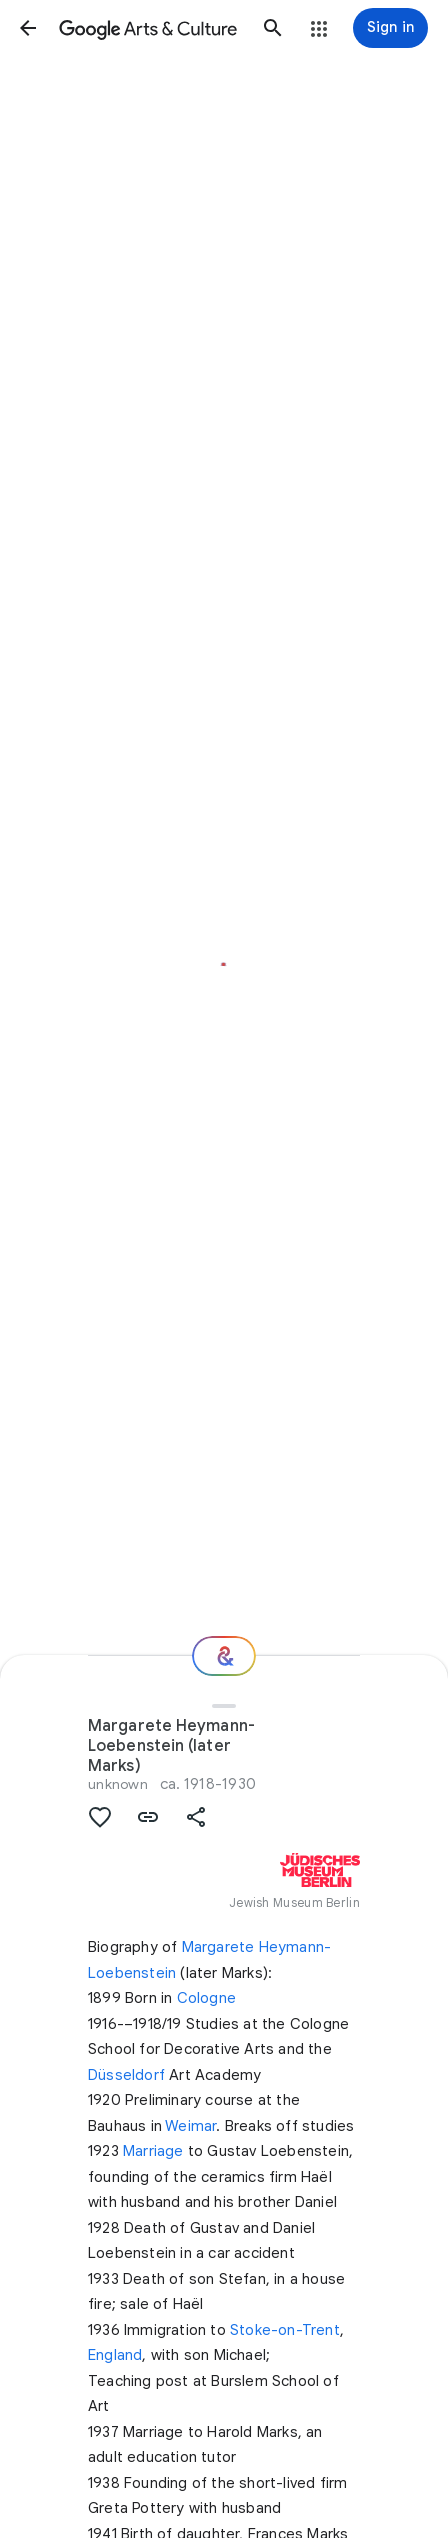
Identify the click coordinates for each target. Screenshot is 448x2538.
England (115, 2355)
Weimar (190, 2126)
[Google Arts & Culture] (150, 28)
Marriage (153, 2151)
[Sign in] (390, 28)
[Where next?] (224, 1656)
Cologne (206, 1998)
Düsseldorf (126, 2075)
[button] (28, 28)
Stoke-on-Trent (285, 2330)
